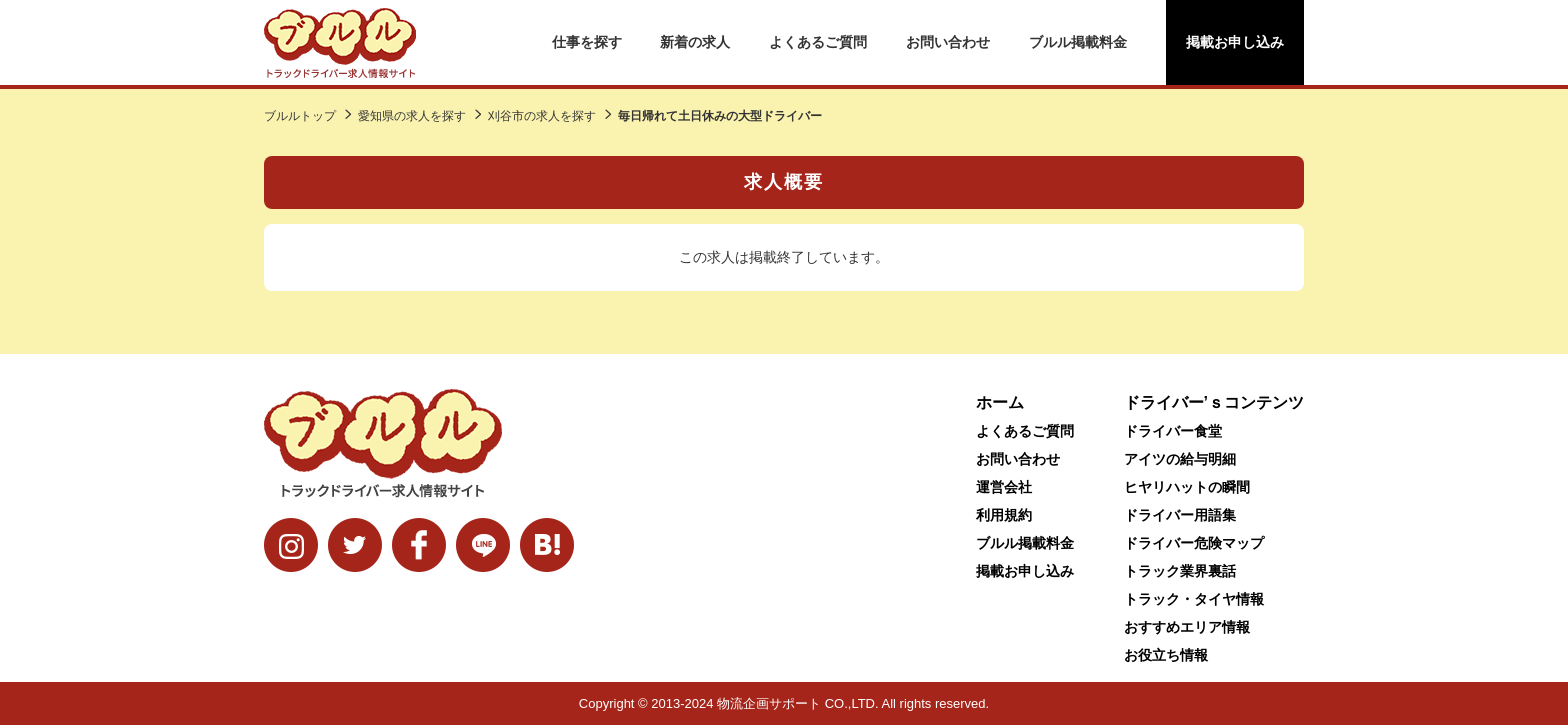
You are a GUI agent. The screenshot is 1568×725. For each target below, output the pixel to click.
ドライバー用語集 (1180, 515)
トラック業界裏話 (1180, 571)
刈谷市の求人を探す (542, 116)
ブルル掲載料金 (1078, 42)
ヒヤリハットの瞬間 (1187, 487)
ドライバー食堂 (1173, 431)
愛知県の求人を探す (412, 116)
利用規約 (1004, 515)
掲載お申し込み (1235, 42)
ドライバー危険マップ (1194, 543)
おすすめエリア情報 (1187, 627)
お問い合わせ (948, 42)
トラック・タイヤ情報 (1194, 599)
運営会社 (1004, 487)
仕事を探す (587, 42)
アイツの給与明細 (1180, 459)
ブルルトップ (300, 116)
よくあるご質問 (818, 42)
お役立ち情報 (1166, 655)
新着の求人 (695, 42)
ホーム (1000, 402)
